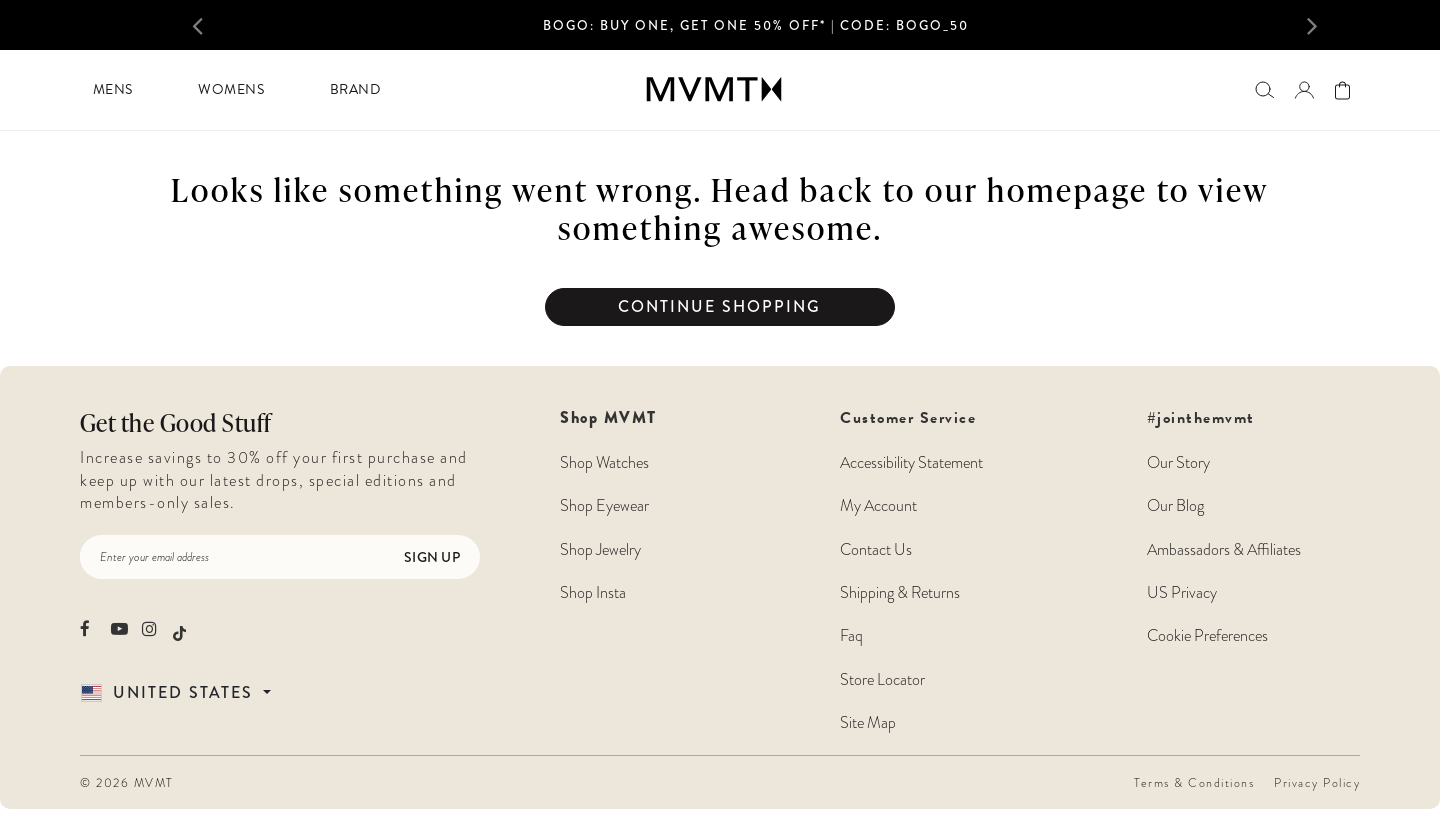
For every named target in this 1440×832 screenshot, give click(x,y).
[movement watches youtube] (119, 628)
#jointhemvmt (1201, 418)
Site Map (868, 722)
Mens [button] (113, 89)
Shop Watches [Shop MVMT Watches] (604, 462)
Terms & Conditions (1194, 783)
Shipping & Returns (900, 592)
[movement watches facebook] (88, 628)
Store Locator (882, 679)
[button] (220, 25)
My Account (878, 505)
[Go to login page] (1304, 90)
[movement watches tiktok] (179, 631)
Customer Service (911, 570)
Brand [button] (355, 89)
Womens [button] (231, 89)
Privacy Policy (1317, 783)
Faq (851, 635)
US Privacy (1182, 592)
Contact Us (876, 549)
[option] (756, 31)
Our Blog (1175, 505)
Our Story (1178, 462)
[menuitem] (112, 90)
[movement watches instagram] (150, 628)
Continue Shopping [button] (719, 306)
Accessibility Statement (911, 462)
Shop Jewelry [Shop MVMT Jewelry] (600, 549)
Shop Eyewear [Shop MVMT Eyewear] (604, 505)
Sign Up (432, 557)
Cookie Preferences (1207, 635)
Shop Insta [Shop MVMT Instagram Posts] (593, 592)
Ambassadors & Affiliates (1224, 549)
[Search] (1264, 89)
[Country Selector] (199, 692)
